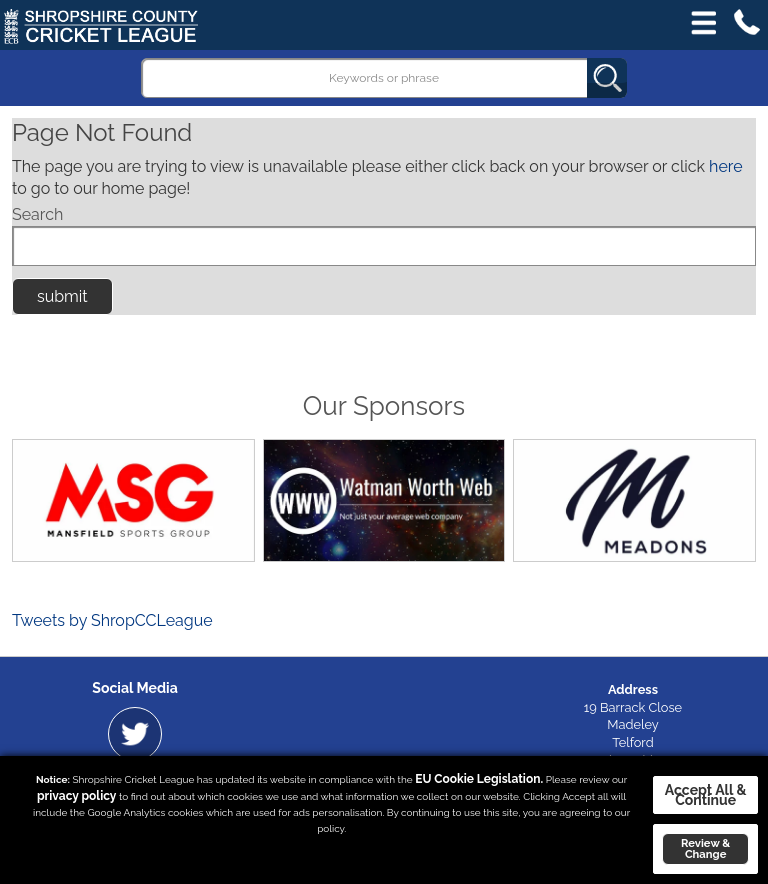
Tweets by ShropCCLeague (112, 620)
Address (633, 689)
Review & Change (705, 848)
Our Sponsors (384, 406)
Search (37, 214)
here (725, 166)
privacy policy (76, 796)
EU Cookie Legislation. (479, 779)
